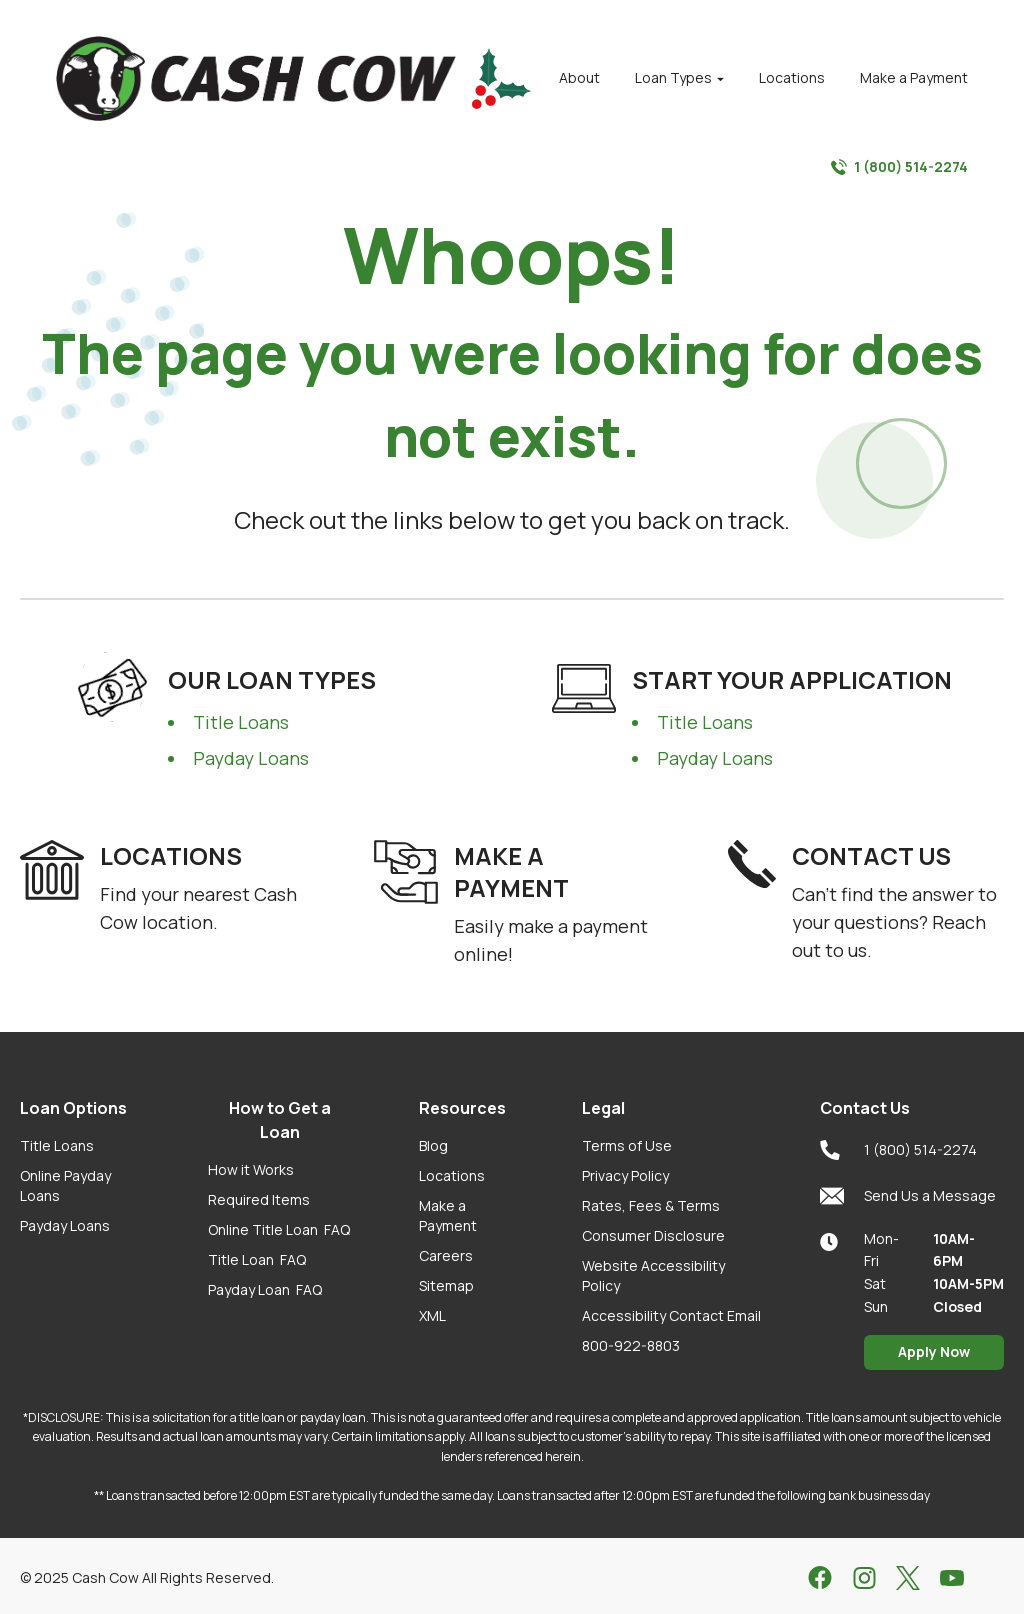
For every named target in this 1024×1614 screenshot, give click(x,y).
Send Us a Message (908, 1196)
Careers (446, 1255)
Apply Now (934, 1351)
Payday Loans (251, 758)
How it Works (251, 1169)
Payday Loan (265, 1289)
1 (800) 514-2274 (899, 167)
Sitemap (446, 1285)
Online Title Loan (279, 1229)
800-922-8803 (631, 1345)
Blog (433, 1145)
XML (432, 1315)
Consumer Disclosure (653, 1235)
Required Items (259, 1199)
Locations (452, 1175)
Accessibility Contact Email (671, 1315)
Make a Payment (448, 1215)
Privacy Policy (625, 1175)
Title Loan (257, 1259)
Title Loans (241, 722)
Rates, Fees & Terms (651, 1205)
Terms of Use (627, 1145)
